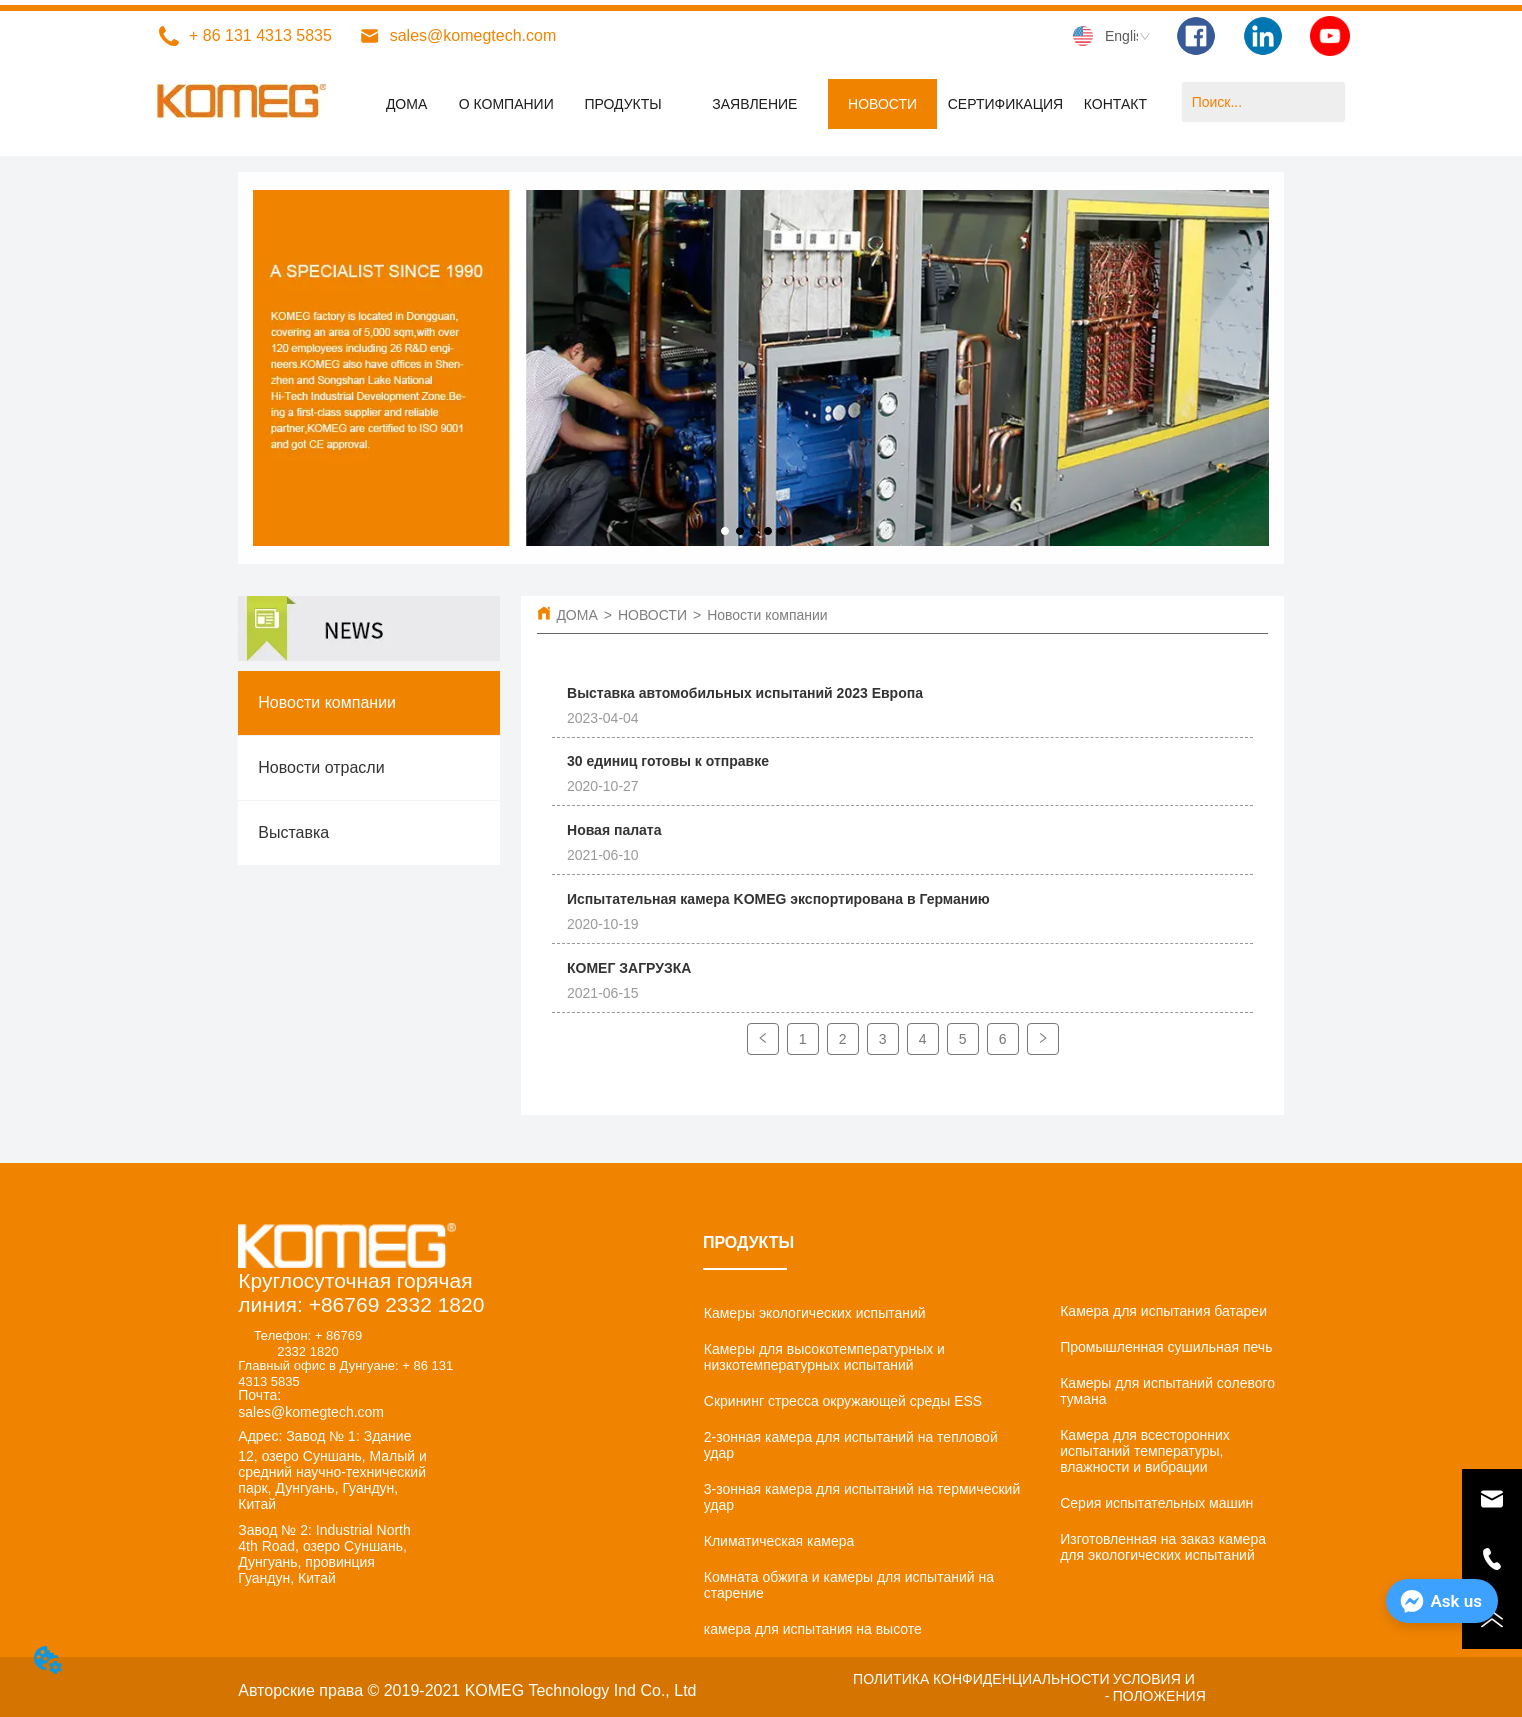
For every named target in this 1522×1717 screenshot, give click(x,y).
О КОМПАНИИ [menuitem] (506, 104)
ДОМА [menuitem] (406, 104)
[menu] (761, 104)
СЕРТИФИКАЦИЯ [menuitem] (1006, 104)
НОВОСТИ (652, 615)
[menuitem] (622, 104)
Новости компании (767, 615)
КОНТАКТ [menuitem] (1115, 104)
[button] (622, 104)
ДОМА (576, 615)
